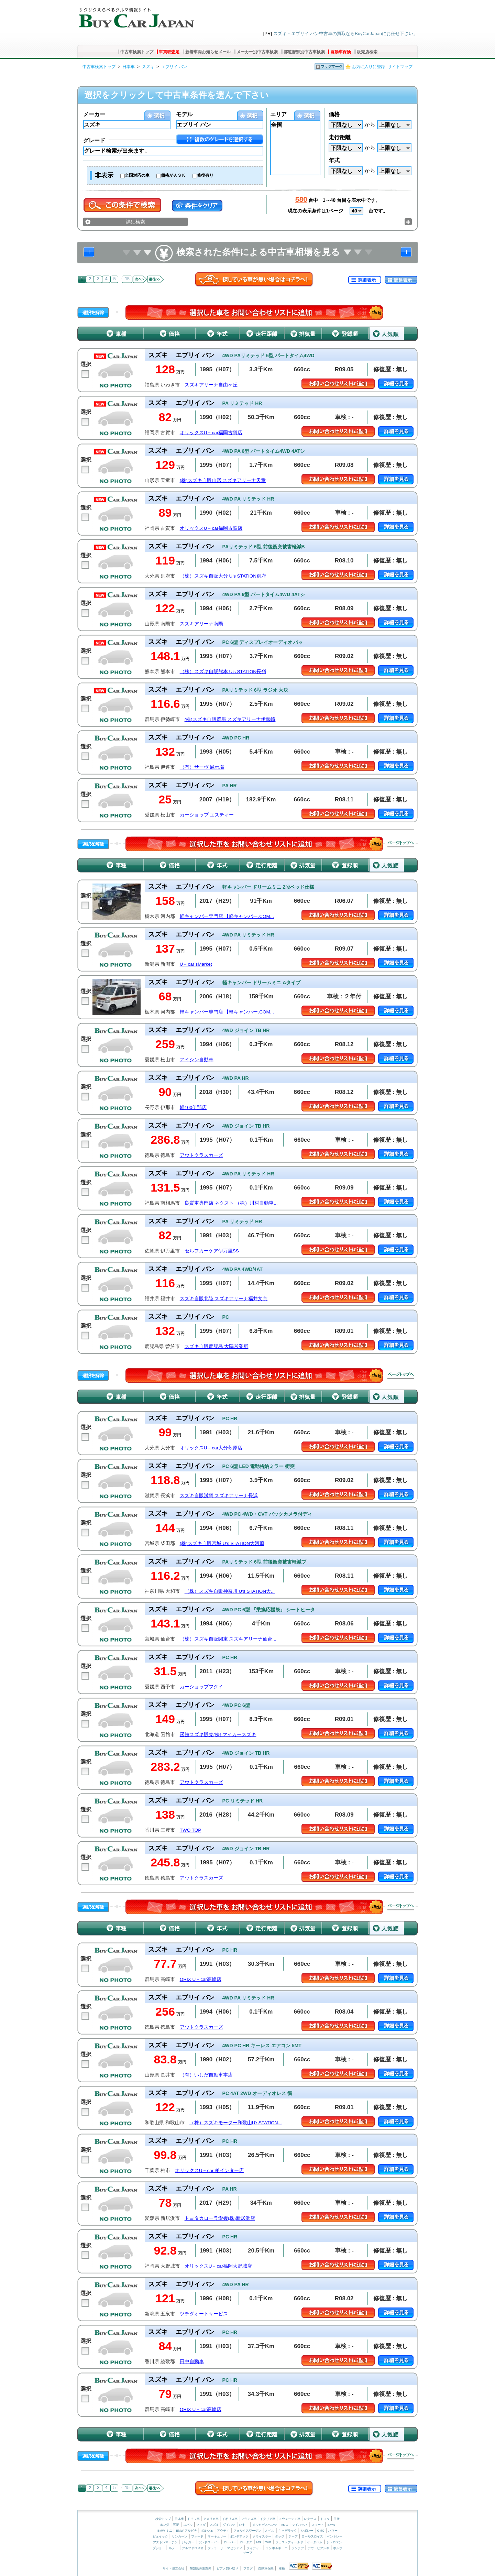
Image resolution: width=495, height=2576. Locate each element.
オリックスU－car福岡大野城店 (218, 2266)
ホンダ (164, 2524)
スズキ (148, 66)
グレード (94, 140)
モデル (184, 114)
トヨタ (325, 2519)
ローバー (230, 2542)
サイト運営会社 (173, 2568)
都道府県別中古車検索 (304, 52)
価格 (334, 114)
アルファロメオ (193, 2548)
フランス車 (249, 2519)
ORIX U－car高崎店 (200, 1979)
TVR (268, 2542)
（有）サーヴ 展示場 (202, 767)
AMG (284, 2524)
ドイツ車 (194, 2519)
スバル (187, 2524)
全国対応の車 (137, 175)
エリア (278, 114)
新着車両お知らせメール (208, 52)
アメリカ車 (211, 2519)
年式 (334, 160)
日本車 (128, 66)
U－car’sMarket (196, 964)
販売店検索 (367, 52)
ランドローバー (209, 2542)
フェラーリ (215, 2548)
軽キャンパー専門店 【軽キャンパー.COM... (227, 916)
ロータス (246, 2542)
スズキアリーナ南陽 (201, 623)
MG (258, 2542)
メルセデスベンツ (264, 2524)
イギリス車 (230, 2519)
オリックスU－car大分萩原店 (211, 1447)
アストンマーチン (165, 2542)
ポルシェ (207, 2530)
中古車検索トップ (136, 52)
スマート (317, 2524)
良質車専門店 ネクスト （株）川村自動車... (231, 1203)
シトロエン (334, 2542)
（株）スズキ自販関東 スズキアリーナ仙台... (228, 1639)
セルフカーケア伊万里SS (212, 1250)
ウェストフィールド (289, 2542)
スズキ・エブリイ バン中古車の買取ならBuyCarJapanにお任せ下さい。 (345, 33)
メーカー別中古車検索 (257, 52)
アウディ (223, 2530)
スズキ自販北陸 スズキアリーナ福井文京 (224, 1298)
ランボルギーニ (276, 2548)
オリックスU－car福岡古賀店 (211, 432)
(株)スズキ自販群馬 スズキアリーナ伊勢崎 (230, 719)
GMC (320, 2530)
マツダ (201, 2524)
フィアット (254, 2548)
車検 (282, 2568)
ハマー (333, 2530)
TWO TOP (190, 1830)
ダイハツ (229, 2524)
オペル (269, 2530)
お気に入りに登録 (368, 66)
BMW (331, 2524)
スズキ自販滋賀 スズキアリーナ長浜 (219, 1495)
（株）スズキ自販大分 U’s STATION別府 (223, 576)
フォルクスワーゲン (247, 2530)
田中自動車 (192, 2361)
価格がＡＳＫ (173, 175)
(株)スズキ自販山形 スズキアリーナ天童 (223, 480)
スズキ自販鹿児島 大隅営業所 (217, 1346)
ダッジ (279, 2536)
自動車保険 (340, 52)
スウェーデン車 (290, 2519)
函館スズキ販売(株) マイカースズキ (218, 1734)
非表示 (104, 175)
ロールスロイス (312, 2536)
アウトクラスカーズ (201, 1155)
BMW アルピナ (186, 2530)
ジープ (293, 2536)
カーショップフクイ (201, 1686)
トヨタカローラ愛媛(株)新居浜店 (220, 2218)
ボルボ (337, 2548)
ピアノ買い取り (227, 2568)
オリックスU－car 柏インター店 (209, 2170)
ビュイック (160, 2536)
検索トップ (163, 2519)
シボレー (307, 2530)
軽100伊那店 (193, 1107)
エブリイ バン (174, 66)
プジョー (159, 2548)
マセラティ (234, 2548)
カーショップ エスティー (207, 815)
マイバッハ (299, 2524)
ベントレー (334, 2536)
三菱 (176, 2524)
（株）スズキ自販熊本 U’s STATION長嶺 (223, 671)
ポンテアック (239, 2536)
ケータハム (314, 2542)
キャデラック (287, 2530)
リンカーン (179, 2536)
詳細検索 (135, 221)
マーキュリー (217, 2536)
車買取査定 (169, 52)
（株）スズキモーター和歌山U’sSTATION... (235, 2122)
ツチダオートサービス (204, 2313)
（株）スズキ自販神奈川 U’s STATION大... (230, 1591)
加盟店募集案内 (200, 2568)
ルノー (173, 2548)
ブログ (248, 2568)
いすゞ (243, 2524)
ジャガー (188, 2542)
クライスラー (262, 2536)
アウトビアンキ (318, 2548)
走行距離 (340, 137)
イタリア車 (268, 2519)
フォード (197, 2536)
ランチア (298, 2548)
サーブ (247, 2552)
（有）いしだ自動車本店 (206, 2075)
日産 (336, 2519)
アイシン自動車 (196, 1059)
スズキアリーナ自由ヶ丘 (211, 384)
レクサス (310, 2519)
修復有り (205, 175)
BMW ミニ (164, 2530)
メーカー (94, 114)
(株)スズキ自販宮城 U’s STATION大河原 (222, 1543)
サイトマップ (400, 66)
